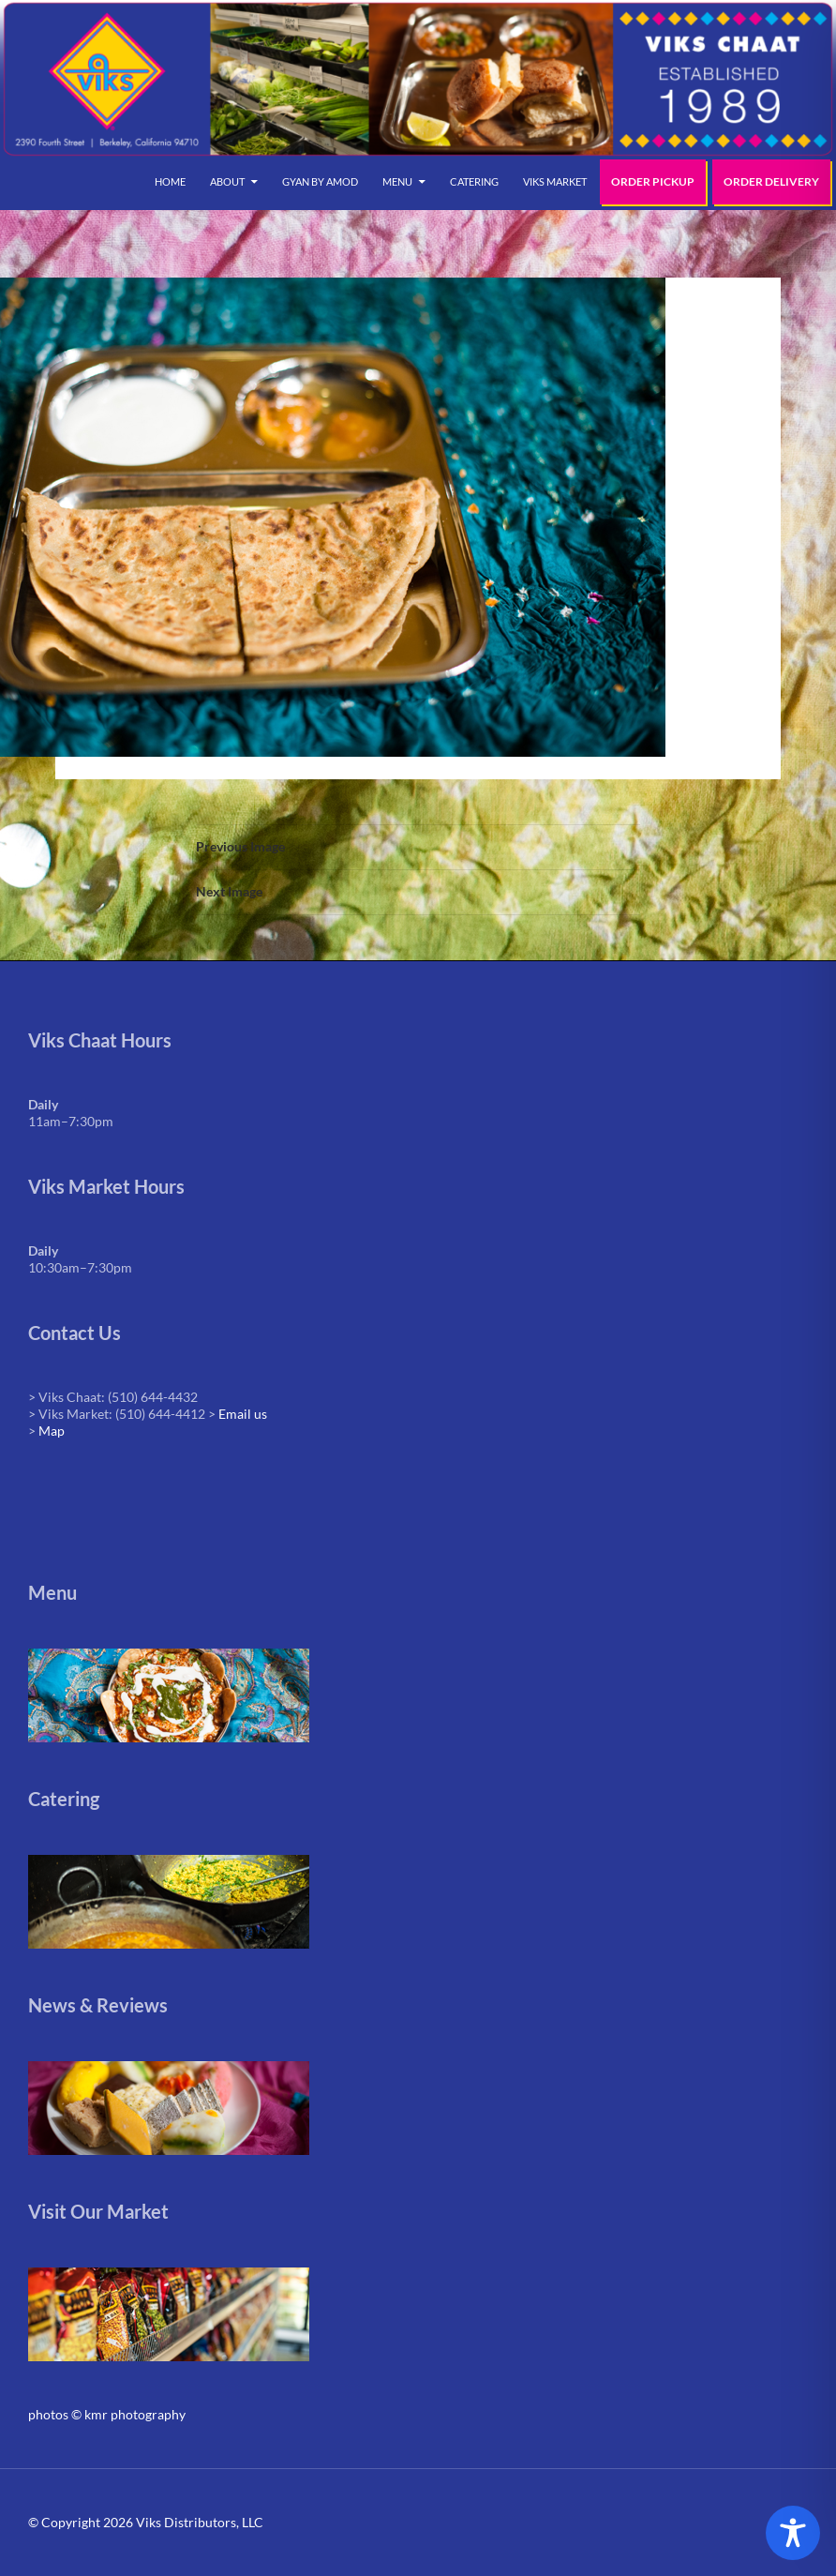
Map (51, 1431)
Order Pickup (652, 181)
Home (170, 181)
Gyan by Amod (320, 181)
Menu (397, 181)
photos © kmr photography (107, 2414)
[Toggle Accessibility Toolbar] (793, 2533)
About (227, 181)
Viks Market (555, 181)
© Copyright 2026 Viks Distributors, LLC (145, 2522)
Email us (242, 1414)
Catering (474, 181)
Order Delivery (771, 181)
